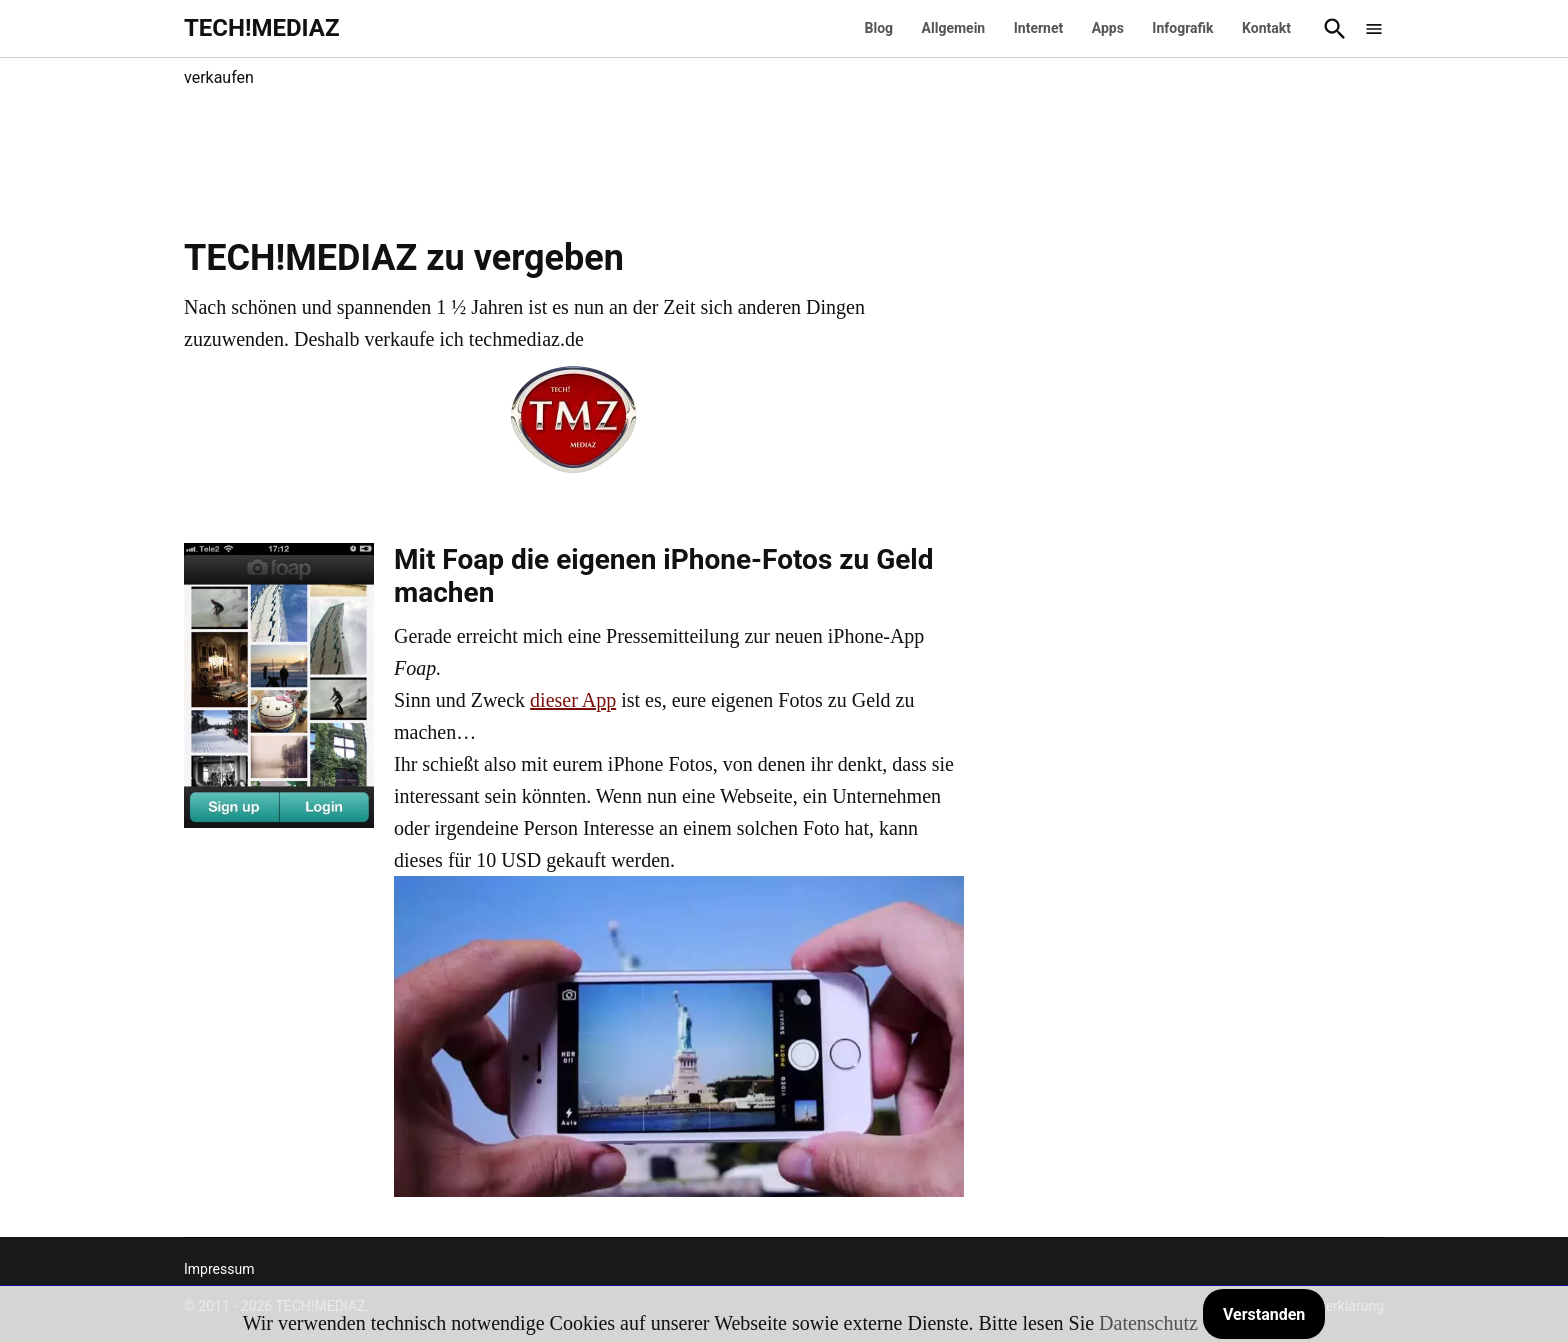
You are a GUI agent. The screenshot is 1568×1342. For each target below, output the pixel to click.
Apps (1108, 28)
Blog (879, 28)
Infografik (1182, 28)
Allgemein (954, 28)
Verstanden (1264, 1314)
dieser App (573, 700)
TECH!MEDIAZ (262, 28)
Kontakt (1266, 28)
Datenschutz (1148, 1323)
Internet (1039, 28)
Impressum (219, 1269)
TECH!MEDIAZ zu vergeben (404, 258)
